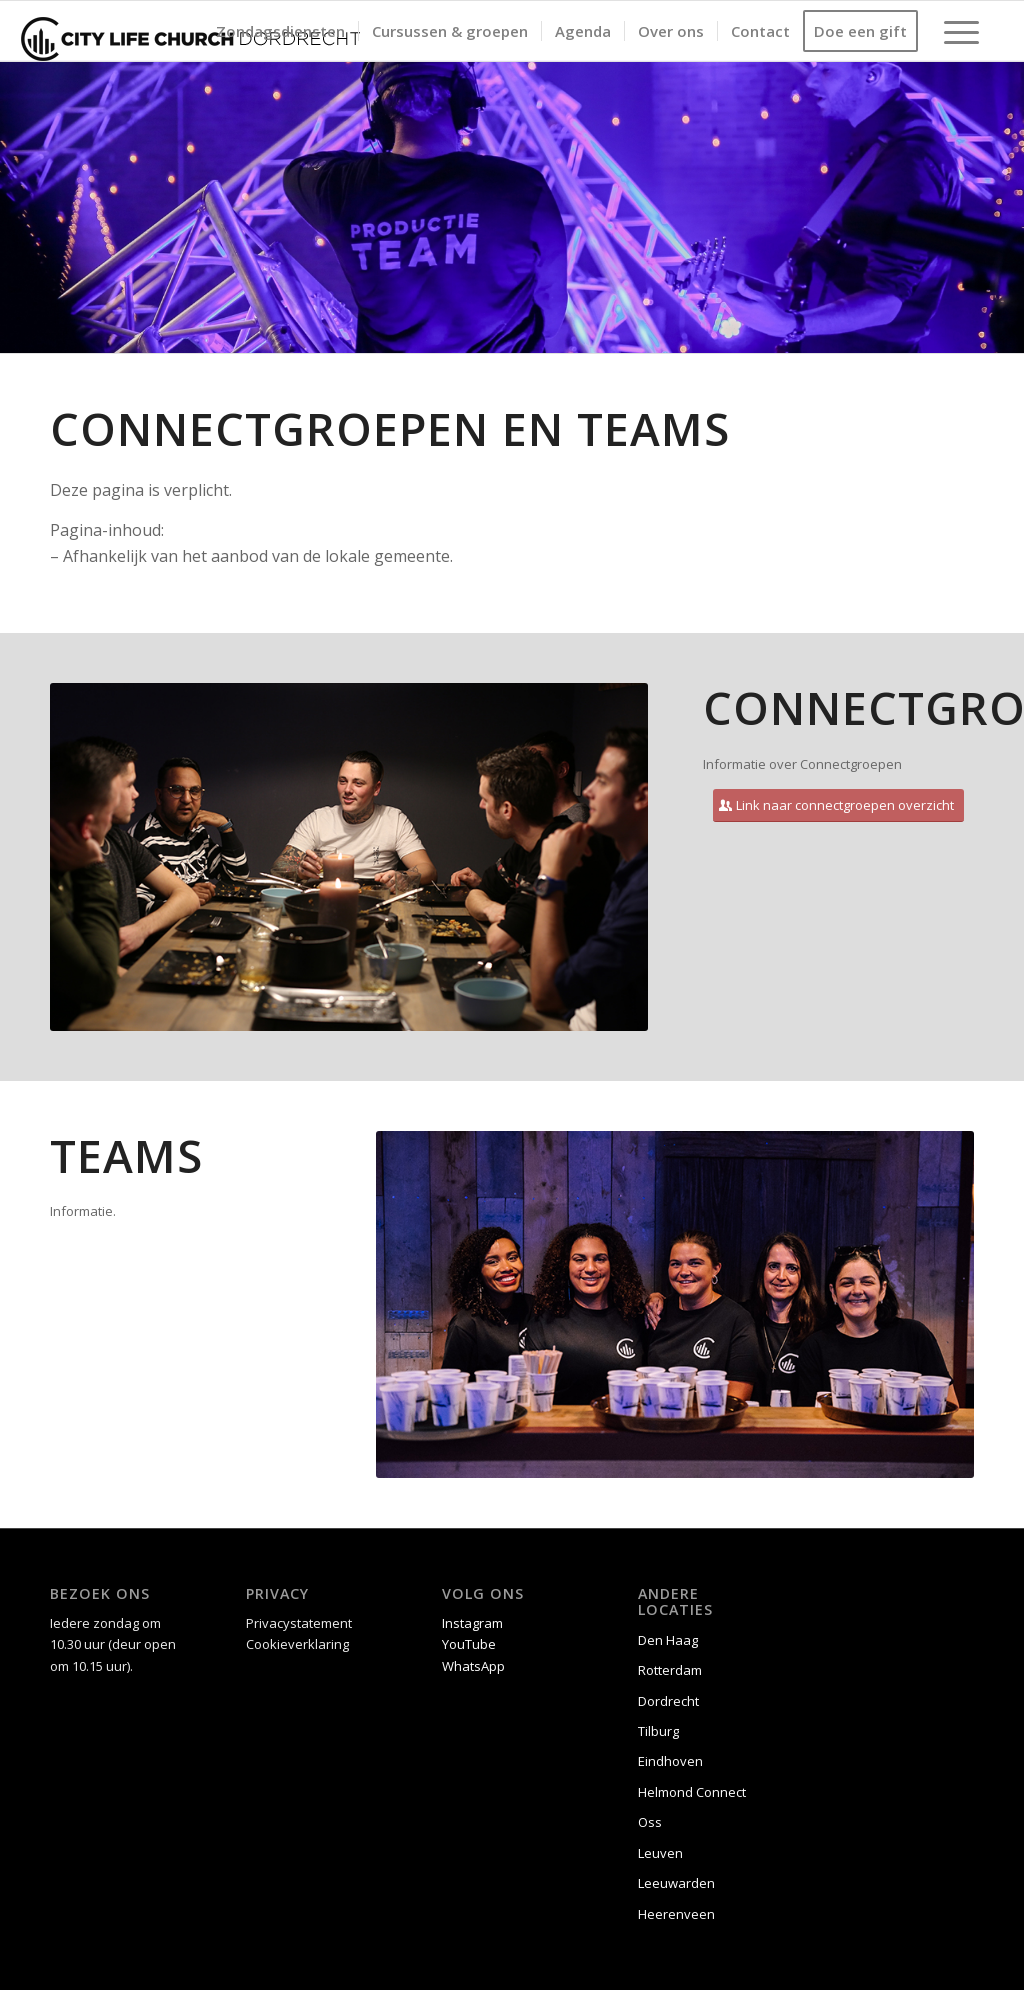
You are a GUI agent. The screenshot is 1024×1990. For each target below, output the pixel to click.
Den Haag (668, 1640)
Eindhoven (670, 1761)
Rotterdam (670, 1670)
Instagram (472, 1623)
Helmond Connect (692, 1792)
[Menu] (955, 31)
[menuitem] (280, 31)
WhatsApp (473, 1666)
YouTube (469, 1644)
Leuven (660, 1853)
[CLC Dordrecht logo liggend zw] (190, 31)
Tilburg (658, 1731)
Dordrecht (668, 1701)
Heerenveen (676, 1914)
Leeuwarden (676, 1883)
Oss (650, 1822)
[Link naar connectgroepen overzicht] (838, 805)
